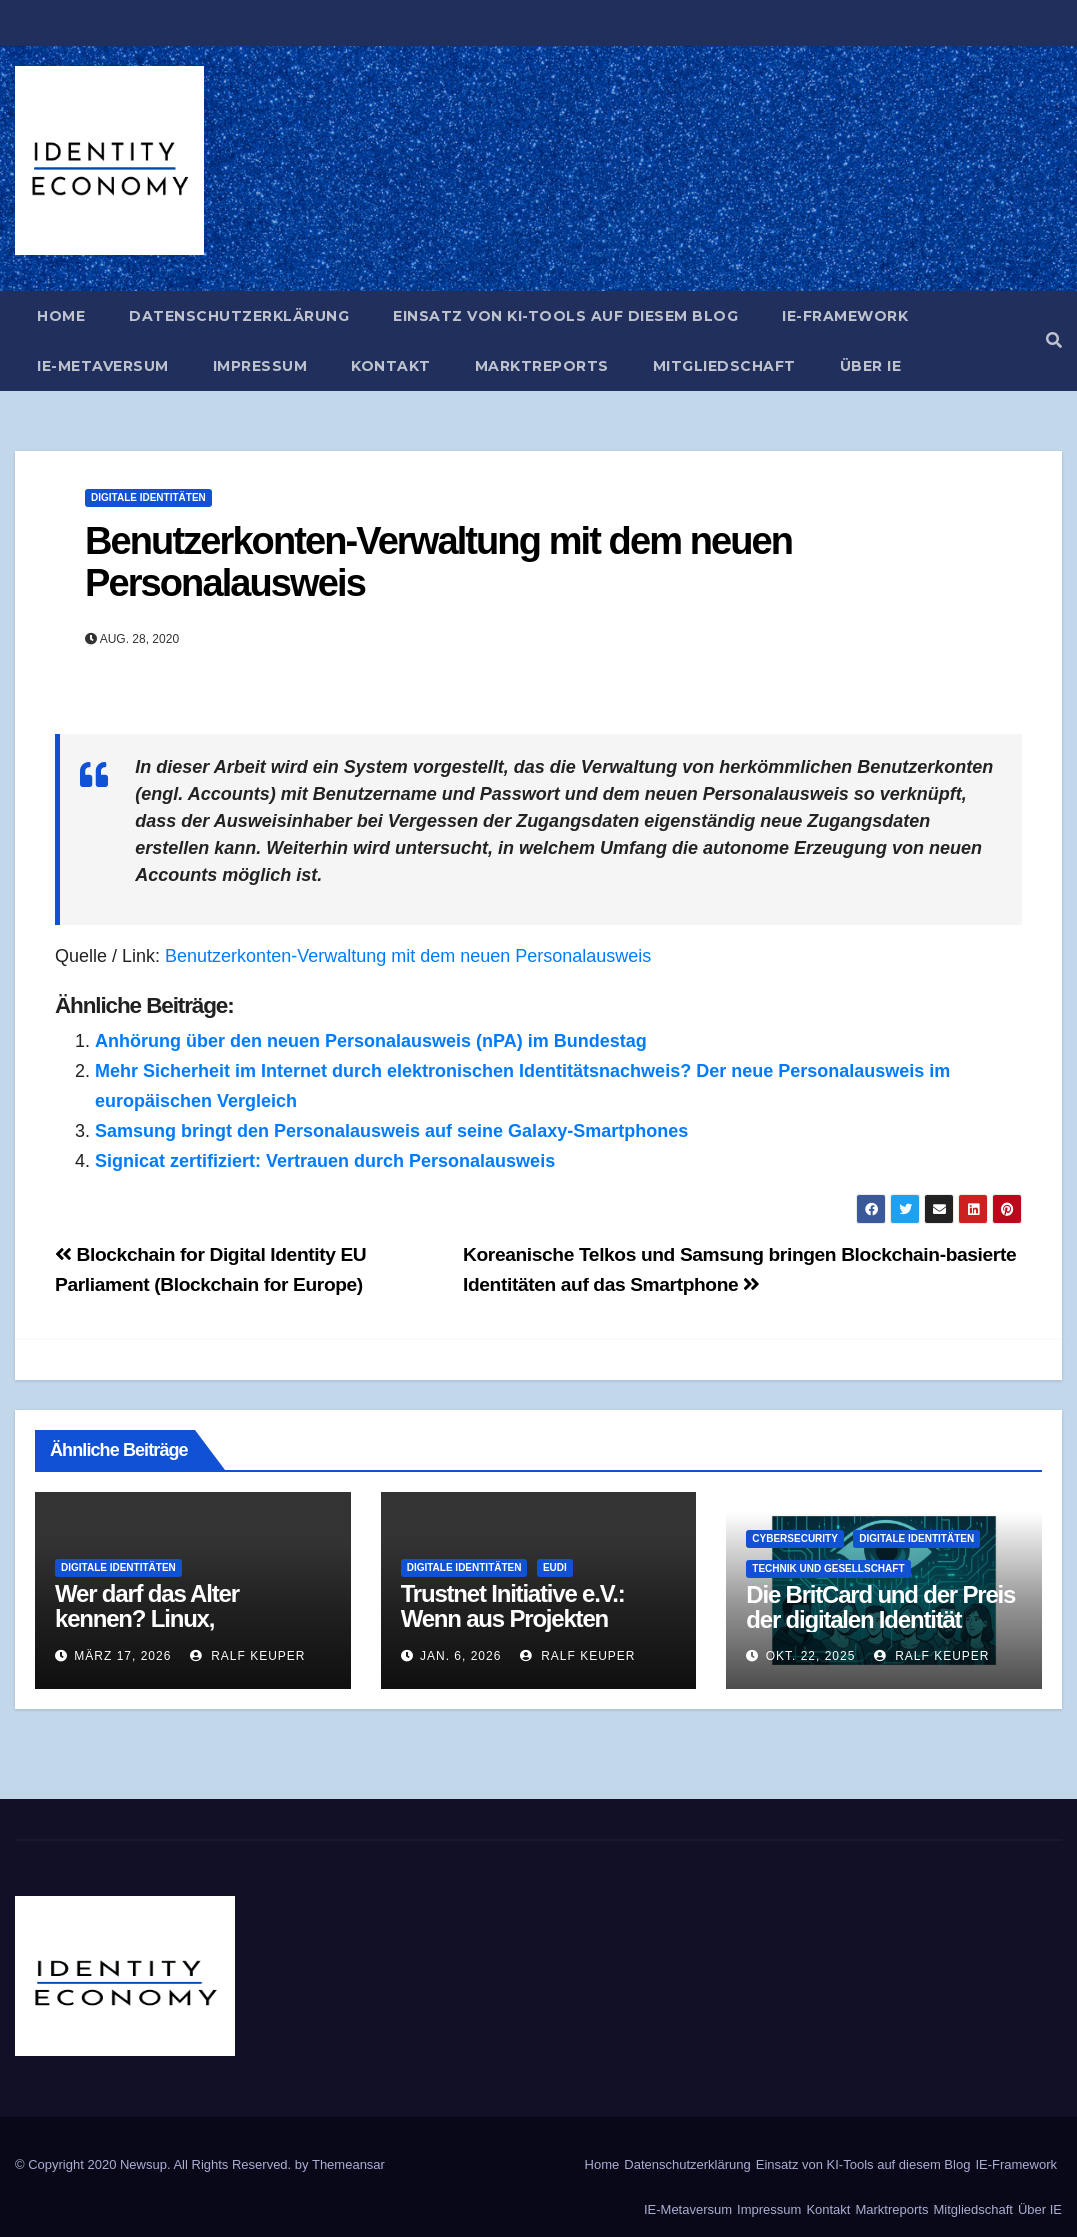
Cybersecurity (795, 1538)
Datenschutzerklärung (239, 316)
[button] (1054, 340)
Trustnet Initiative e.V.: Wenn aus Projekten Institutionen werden (513, 1618)
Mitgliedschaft (724, 366)
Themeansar (348, 2164)
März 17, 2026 (122, 1656)
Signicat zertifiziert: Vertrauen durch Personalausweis (325, 1161)
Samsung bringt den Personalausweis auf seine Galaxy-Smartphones (391, 1131)
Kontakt (391, 366)
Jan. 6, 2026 (460, 1656)
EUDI (555, 1567)
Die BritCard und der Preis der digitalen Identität (880, 1607)
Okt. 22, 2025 (811, 1656)
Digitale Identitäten (148, 497)
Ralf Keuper (248, 1656)
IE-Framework (845, 316)
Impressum (260, 366)
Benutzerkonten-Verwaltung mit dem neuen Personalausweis (438, 562)
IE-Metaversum (103, 366)
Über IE (871, 366)
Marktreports (542, 366)
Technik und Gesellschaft (828, 1568)
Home (61, 316)
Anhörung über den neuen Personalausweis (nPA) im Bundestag (371, 1041)
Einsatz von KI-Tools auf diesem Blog (565, 316)
